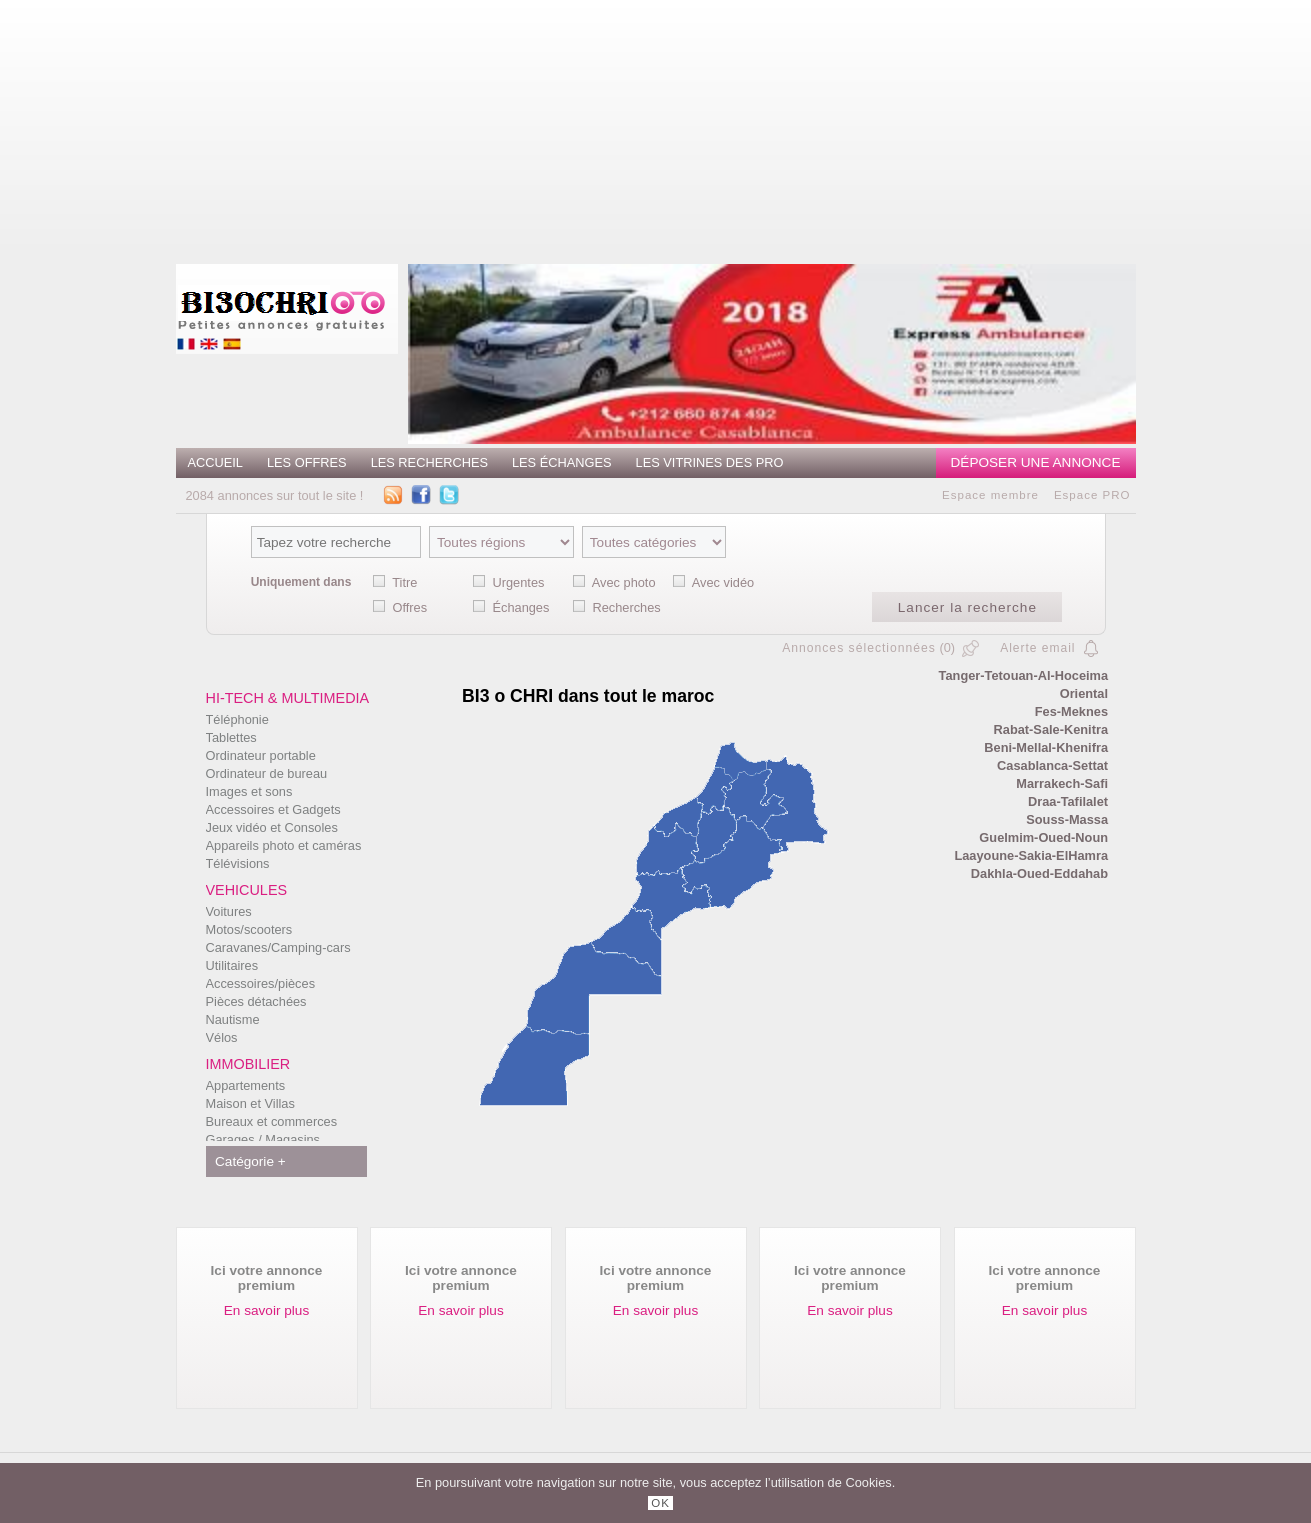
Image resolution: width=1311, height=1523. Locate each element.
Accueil (215, 462)
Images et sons (249, 791)
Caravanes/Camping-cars (278, 947)
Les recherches (429, 462)
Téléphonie (237, 719)
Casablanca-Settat (1052, 765)
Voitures (229, 911)
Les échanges (562, 462)
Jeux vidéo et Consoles (272, 827)
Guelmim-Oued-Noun (1043, 837)
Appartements (246, 1085)
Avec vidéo (723, 582)
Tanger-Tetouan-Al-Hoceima (1023, 675)
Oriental (1084, 693)
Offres (409, 607)
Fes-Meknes (1071, 711)
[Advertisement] (747, 125)
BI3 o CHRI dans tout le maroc (588, 696)
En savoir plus (266, 1310)
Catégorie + (250, 1161)
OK (660, 1503)
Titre (404, 582)
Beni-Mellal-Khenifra (1046, 747)
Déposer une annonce (1036, 462)
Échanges (520, 607)
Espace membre (990, 495)
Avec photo (624, 582)
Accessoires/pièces (261, 983)
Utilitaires (232, 965)
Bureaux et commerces (272, 1121)
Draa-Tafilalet (1068, 801)
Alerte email (1037, 648)
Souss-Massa (1067, 819)
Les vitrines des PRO (710, 462)
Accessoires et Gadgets (273, 809)
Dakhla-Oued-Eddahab (1039, 873)
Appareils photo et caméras (284, 845)
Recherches (626, 607)
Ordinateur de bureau (267, 773)
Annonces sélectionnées (859, 648)
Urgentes (518, 582)
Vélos (222, 1037)
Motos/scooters (249, 929)
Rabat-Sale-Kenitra (1051, 729)
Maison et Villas (250, 1103)
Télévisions (238, 863)
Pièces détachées (256, 1001)
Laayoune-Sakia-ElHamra (1031, 855)
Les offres (307, 462)
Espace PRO (1092, 495)
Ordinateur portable (261, 755)
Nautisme (233, 1019)
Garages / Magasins (263, 1139)
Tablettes (231, 737)
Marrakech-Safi (1062, 783)
